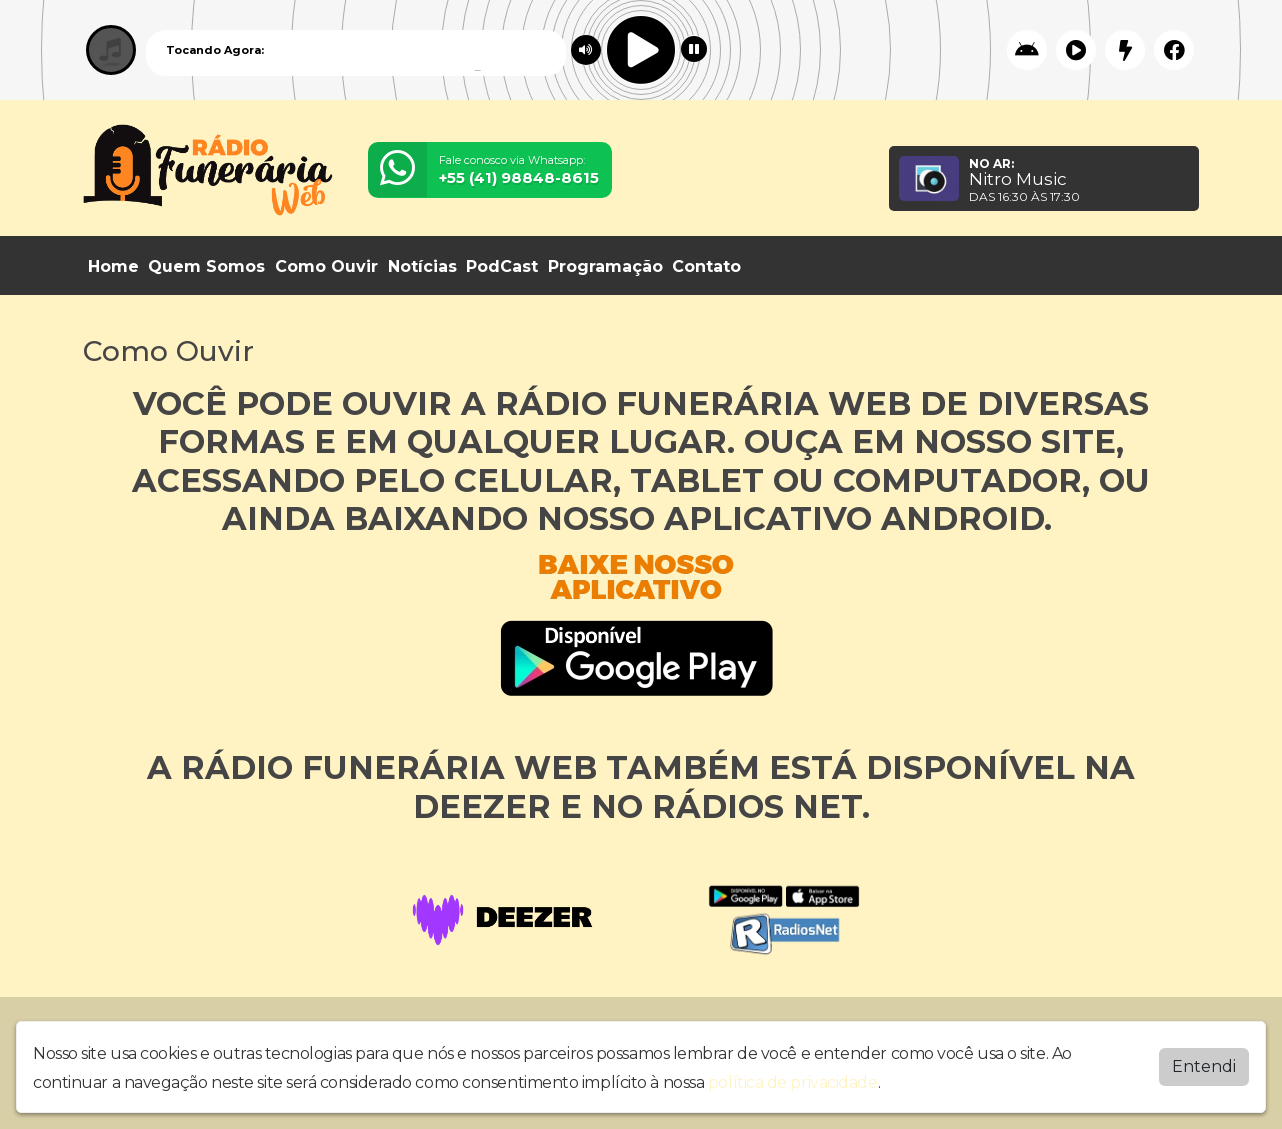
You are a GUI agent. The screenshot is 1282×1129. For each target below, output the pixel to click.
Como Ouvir (326, 266)
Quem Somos (206, 266)
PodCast (502, 266)
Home (113, 266)
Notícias (422, 266)
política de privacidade (793, 1077)
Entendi (1204, 1061)
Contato (706, 266)
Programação (605, 266)
